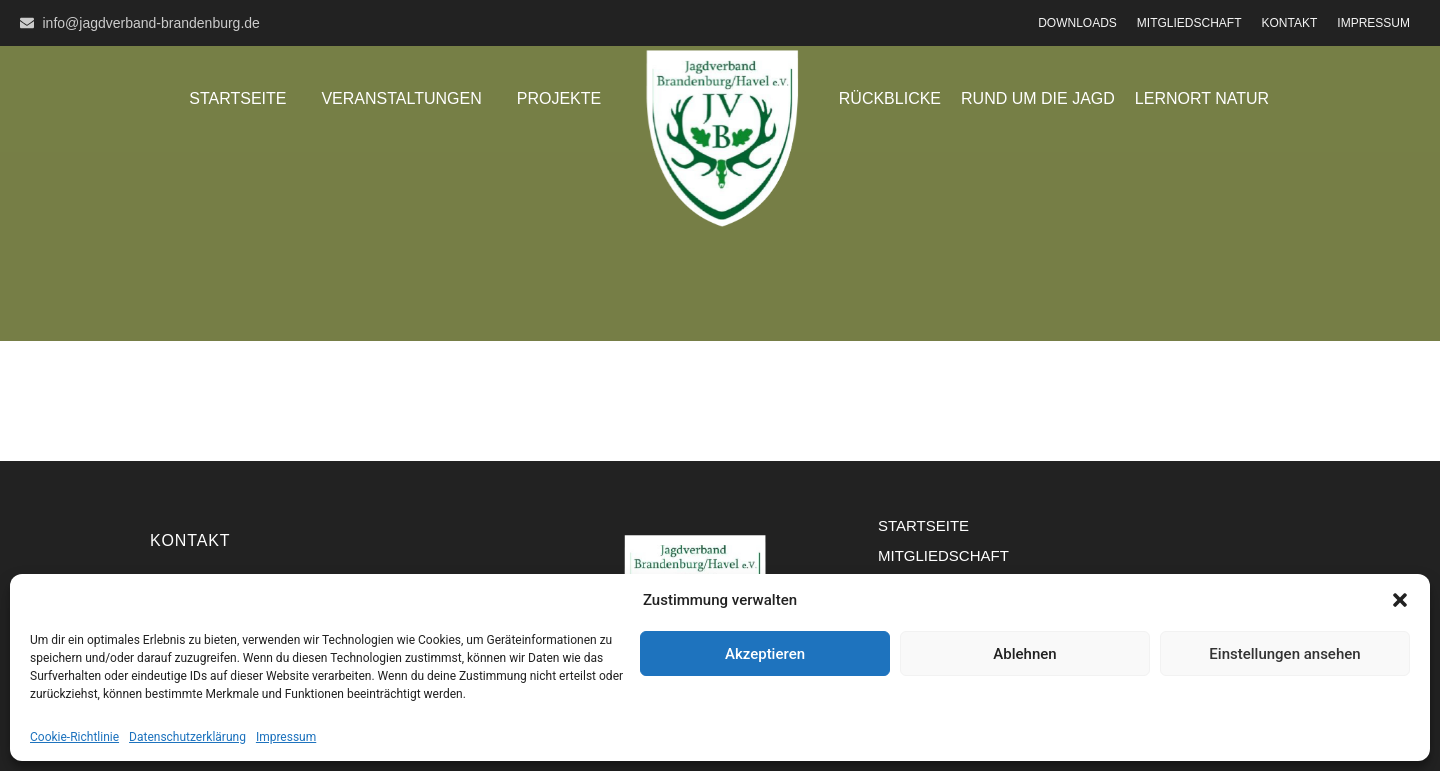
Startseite (237, 98)
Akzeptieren (765, 654)
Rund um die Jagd (1038, 98)
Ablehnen (1024, 654)
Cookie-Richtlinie (74, 737)
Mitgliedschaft (1189, 23)
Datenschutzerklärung (187, 737)
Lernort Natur (1202, 98)
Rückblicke (890, 98)
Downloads (1077, 23)
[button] (1400, 600)
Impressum (286, 737)
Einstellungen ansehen (1284, 654)
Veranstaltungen (401, 98)
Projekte (559, 98)
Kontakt (1290, 23)
